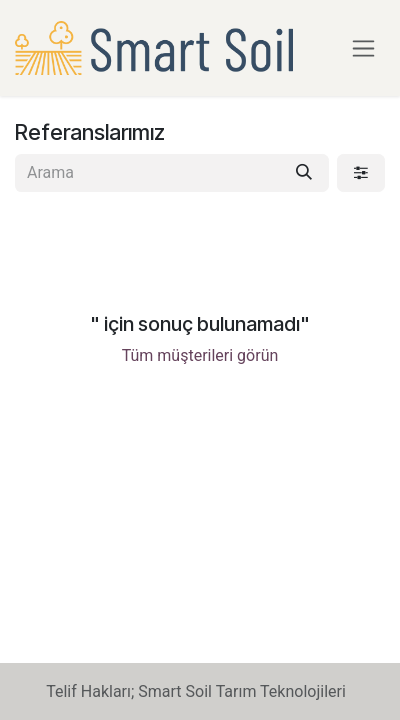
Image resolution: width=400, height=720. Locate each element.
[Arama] (304, 173)
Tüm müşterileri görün (200, 355)
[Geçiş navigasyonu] (363, 48)
